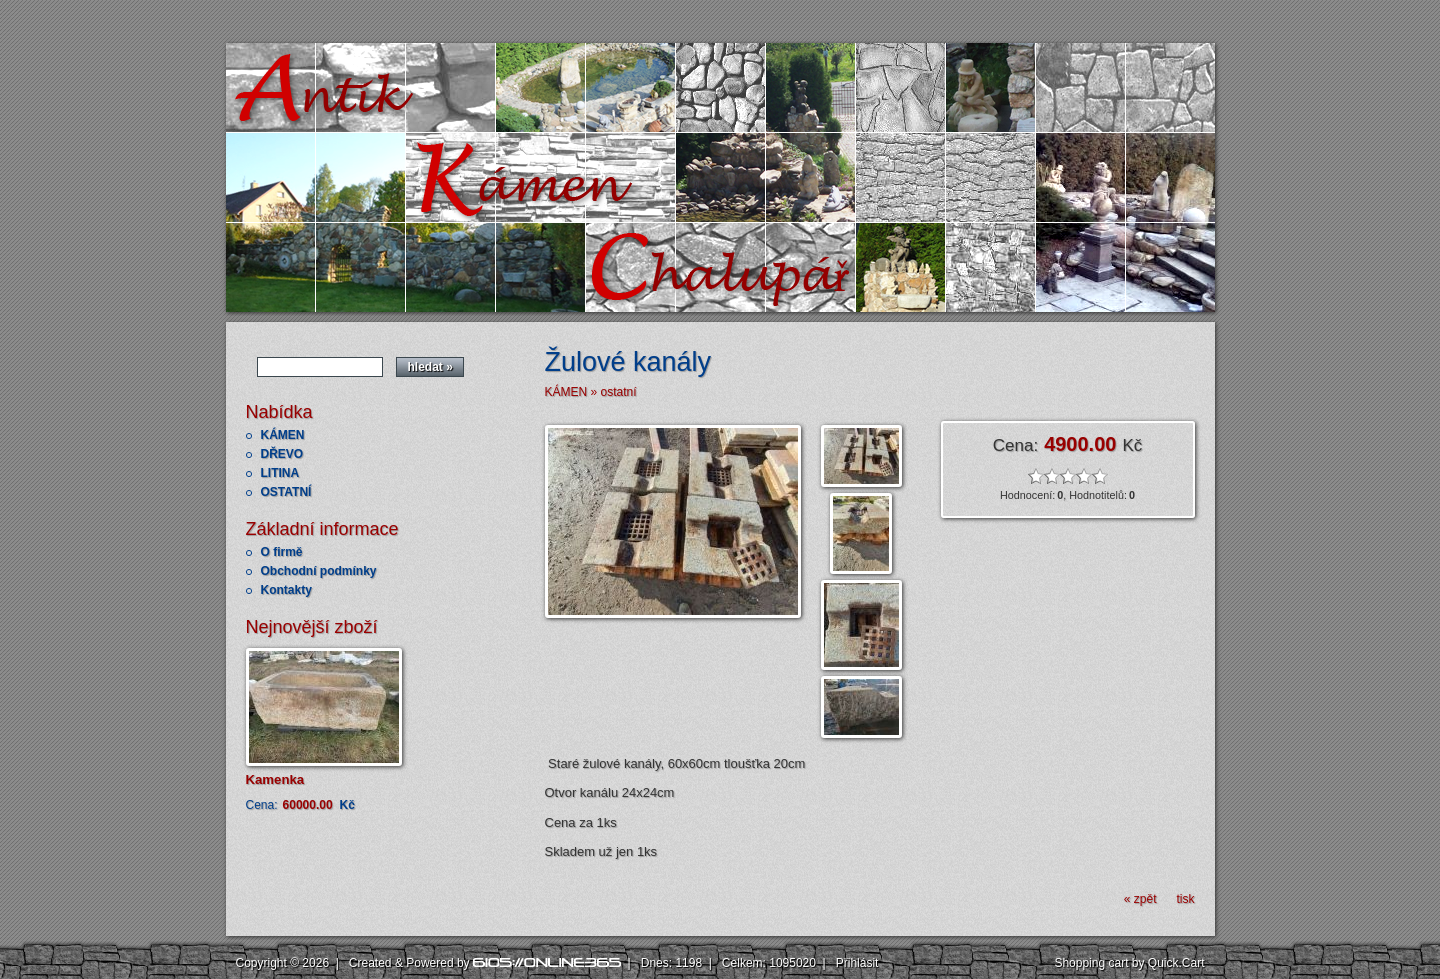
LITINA (280, 473)
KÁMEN (283, 435)
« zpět (1140, 899)
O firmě (282, 552)
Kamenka (275, 779)
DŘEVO (282, 454)
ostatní (619, 392)
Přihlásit (857, 963)
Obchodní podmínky (319, 571)
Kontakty (286, 590)
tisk (1186, 899)
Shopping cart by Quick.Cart (1129, 963)
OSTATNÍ (286, 492)
